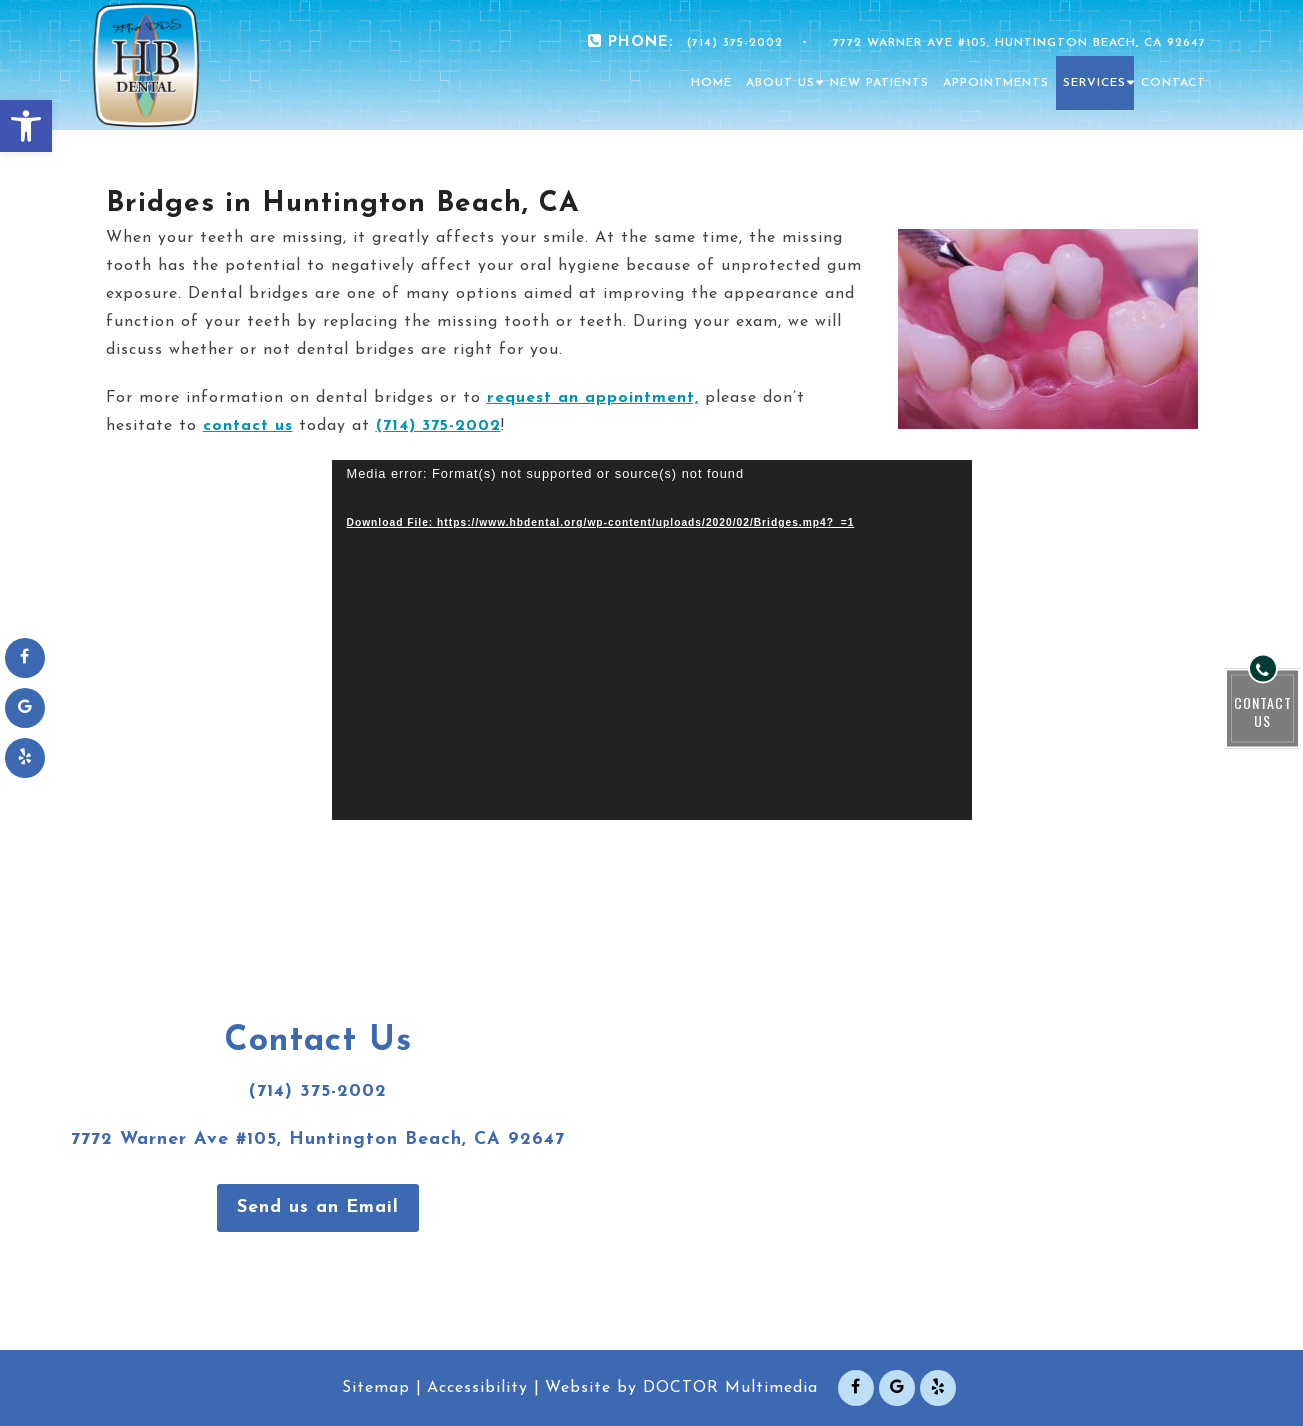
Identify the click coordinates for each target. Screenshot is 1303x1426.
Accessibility (477, 1388)
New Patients (879, 83)
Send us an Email (318, 1207)
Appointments (996, 83)
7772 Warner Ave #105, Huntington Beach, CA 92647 (1019, 43)
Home (711, 83)
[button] (26, 126)
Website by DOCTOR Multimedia (681, 1388)
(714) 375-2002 (735, 43)
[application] (652, 640)
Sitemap (376, 1388)
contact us (248, 426)
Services (1094, 83)
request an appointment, (593, 398)
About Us (780, 83)
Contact (1173, 83)
